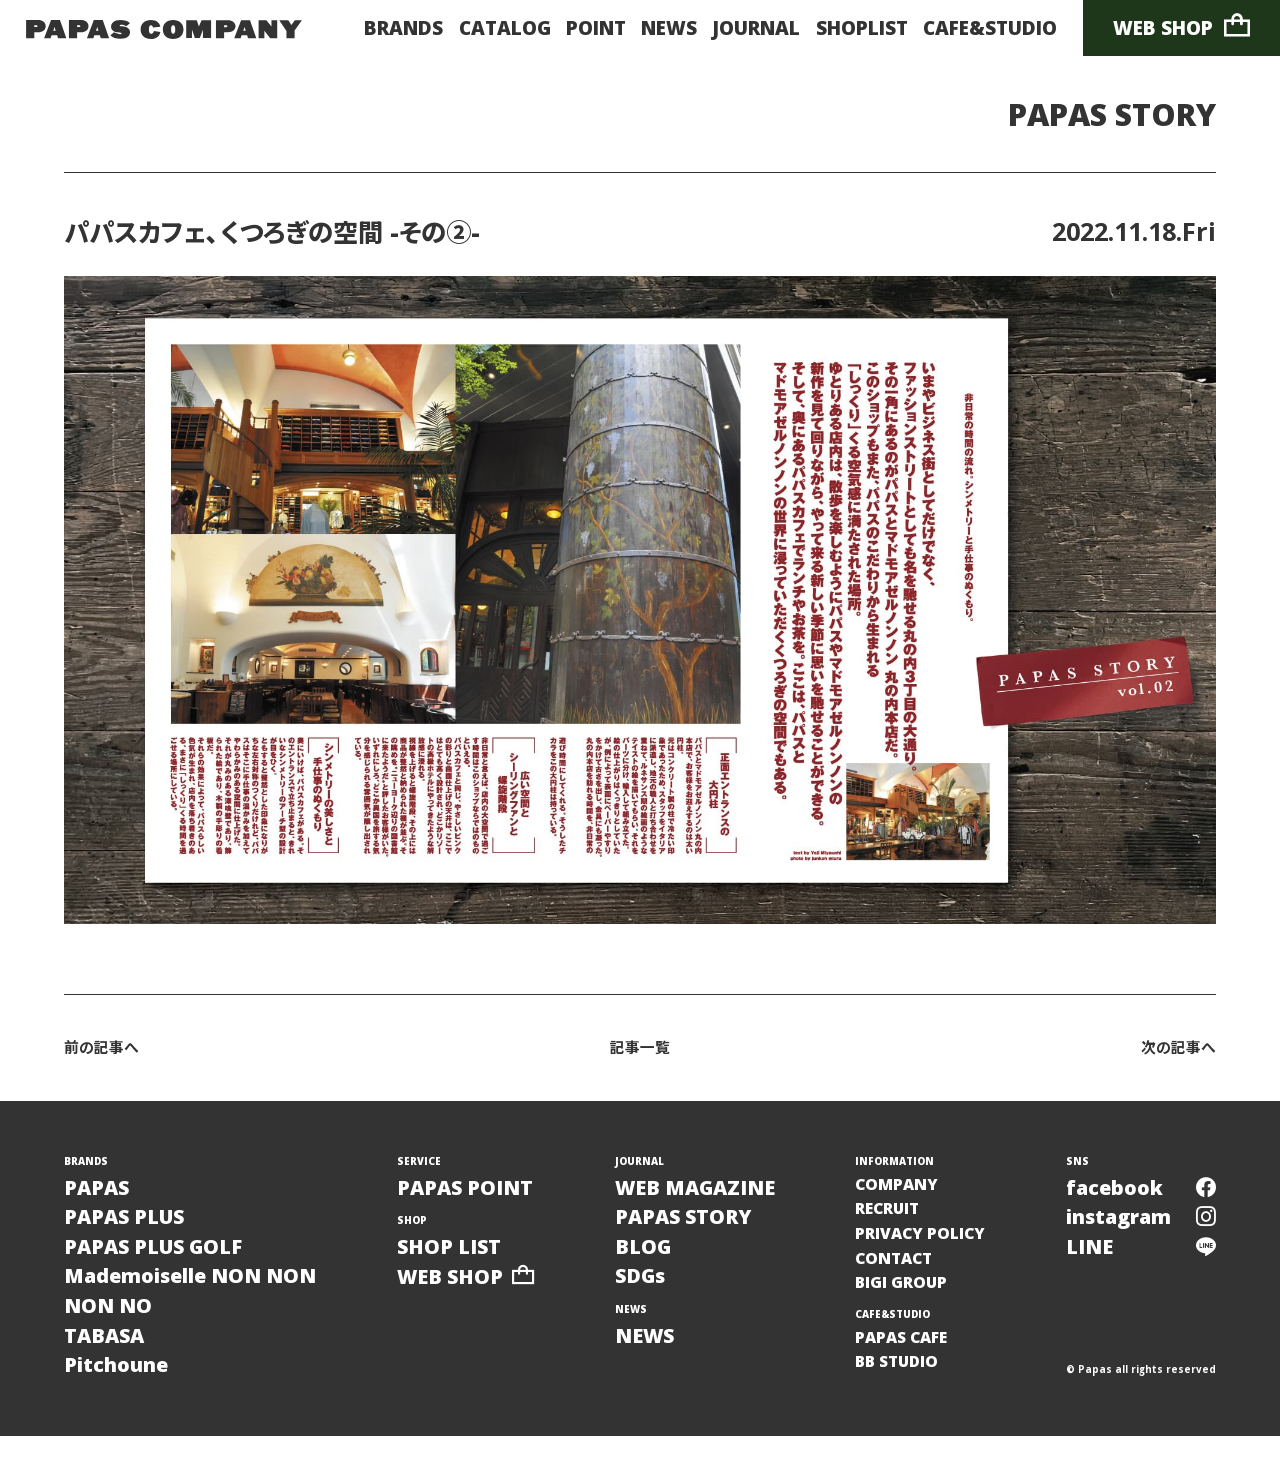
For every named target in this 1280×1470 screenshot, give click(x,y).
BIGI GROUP (909, 1304)
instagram (1139, 1227)
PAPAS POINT (481, 1193)
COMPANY (903, 1191)
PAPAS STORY (1094, 116)
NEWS (669, 28)
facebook (1139, 1193)
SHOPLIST (862, 28)
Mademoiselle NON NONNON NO (206, 1311)
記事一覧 (640, 1051)
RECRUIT (895, 1219)
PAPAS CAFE (910, 1362)
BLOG (650, 1261)
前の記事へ (106, 1051)
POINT (596, 28)
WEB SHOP (1181, 27)
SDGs (648, 1294)
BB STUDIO (904, 1390)
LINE (1139, 1261)
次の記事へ (1173, 1051)
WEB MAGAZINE (710, 1193)
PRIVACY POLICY (931, 1247)
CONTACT (901, 1276)
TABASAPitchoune (122, 1379)
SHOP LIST (463, 1257)
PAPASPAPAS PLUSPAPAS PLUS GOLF (165, 1227)
